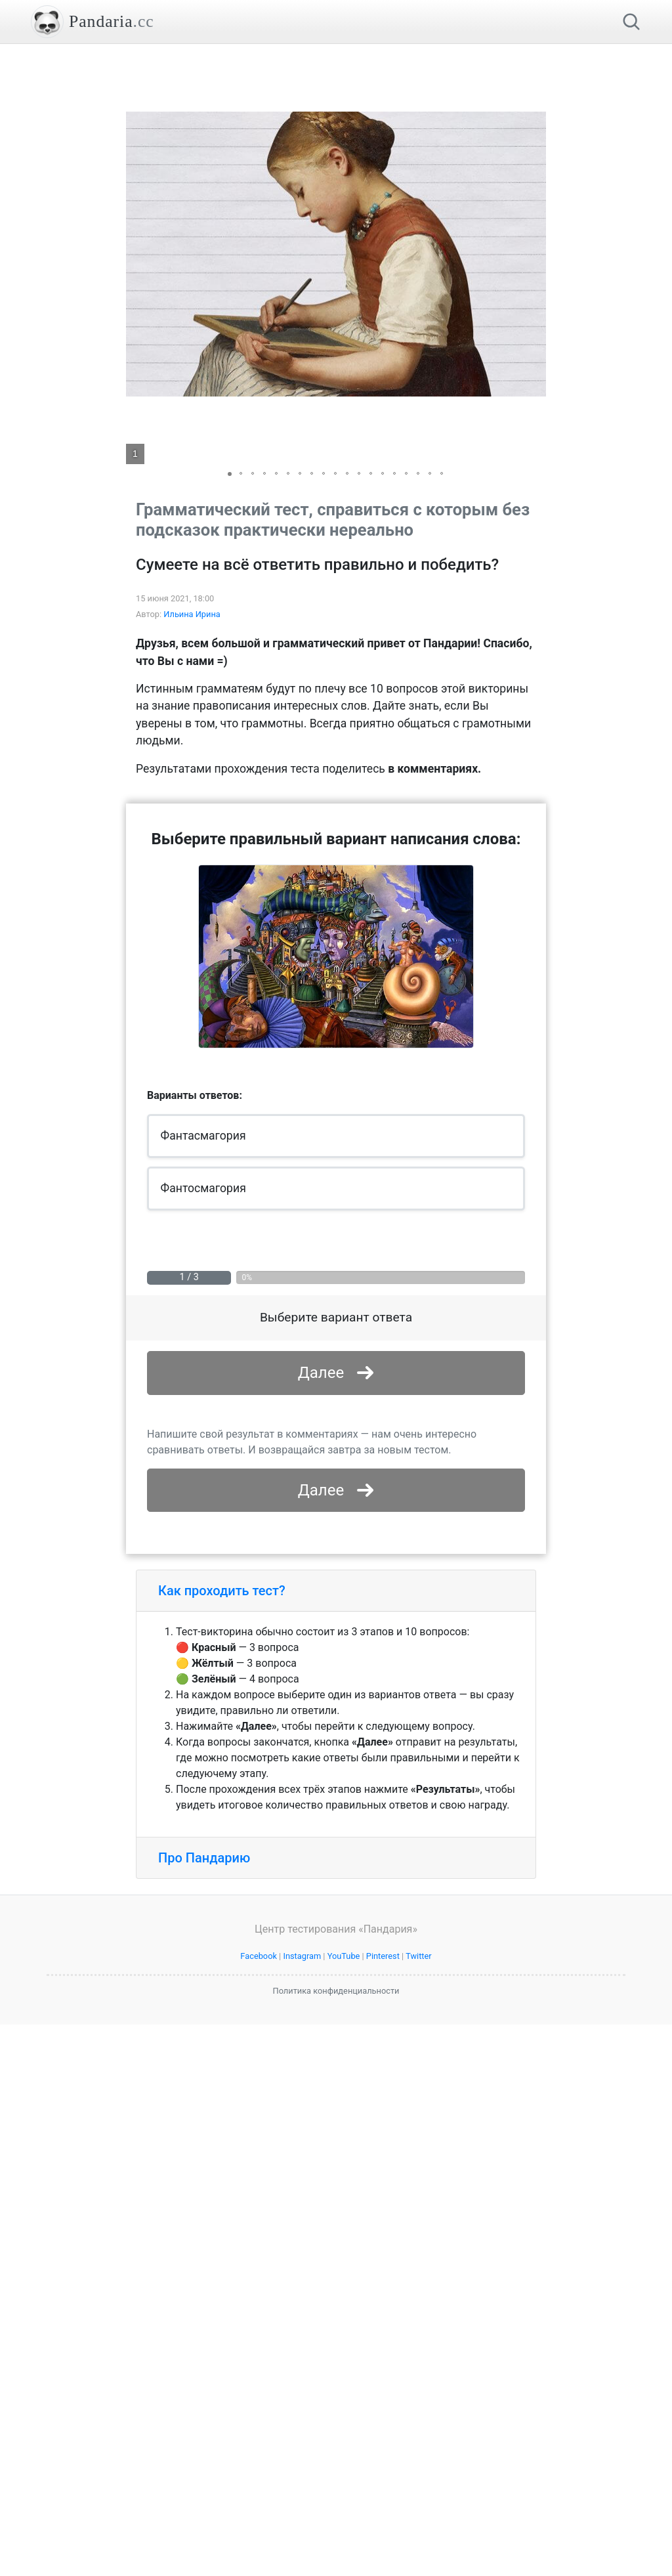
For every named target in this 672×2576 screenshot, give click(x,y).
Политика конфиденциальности (336, 2174)
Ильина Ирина (191, 614)
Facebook (258, 2140)
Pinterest (383, 2140)
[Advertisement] (336, 1503)
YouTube (343, 2140)
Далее (321, 1372)
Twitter (419, 2140)
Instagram (302, 2140)
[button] (534, 254)
